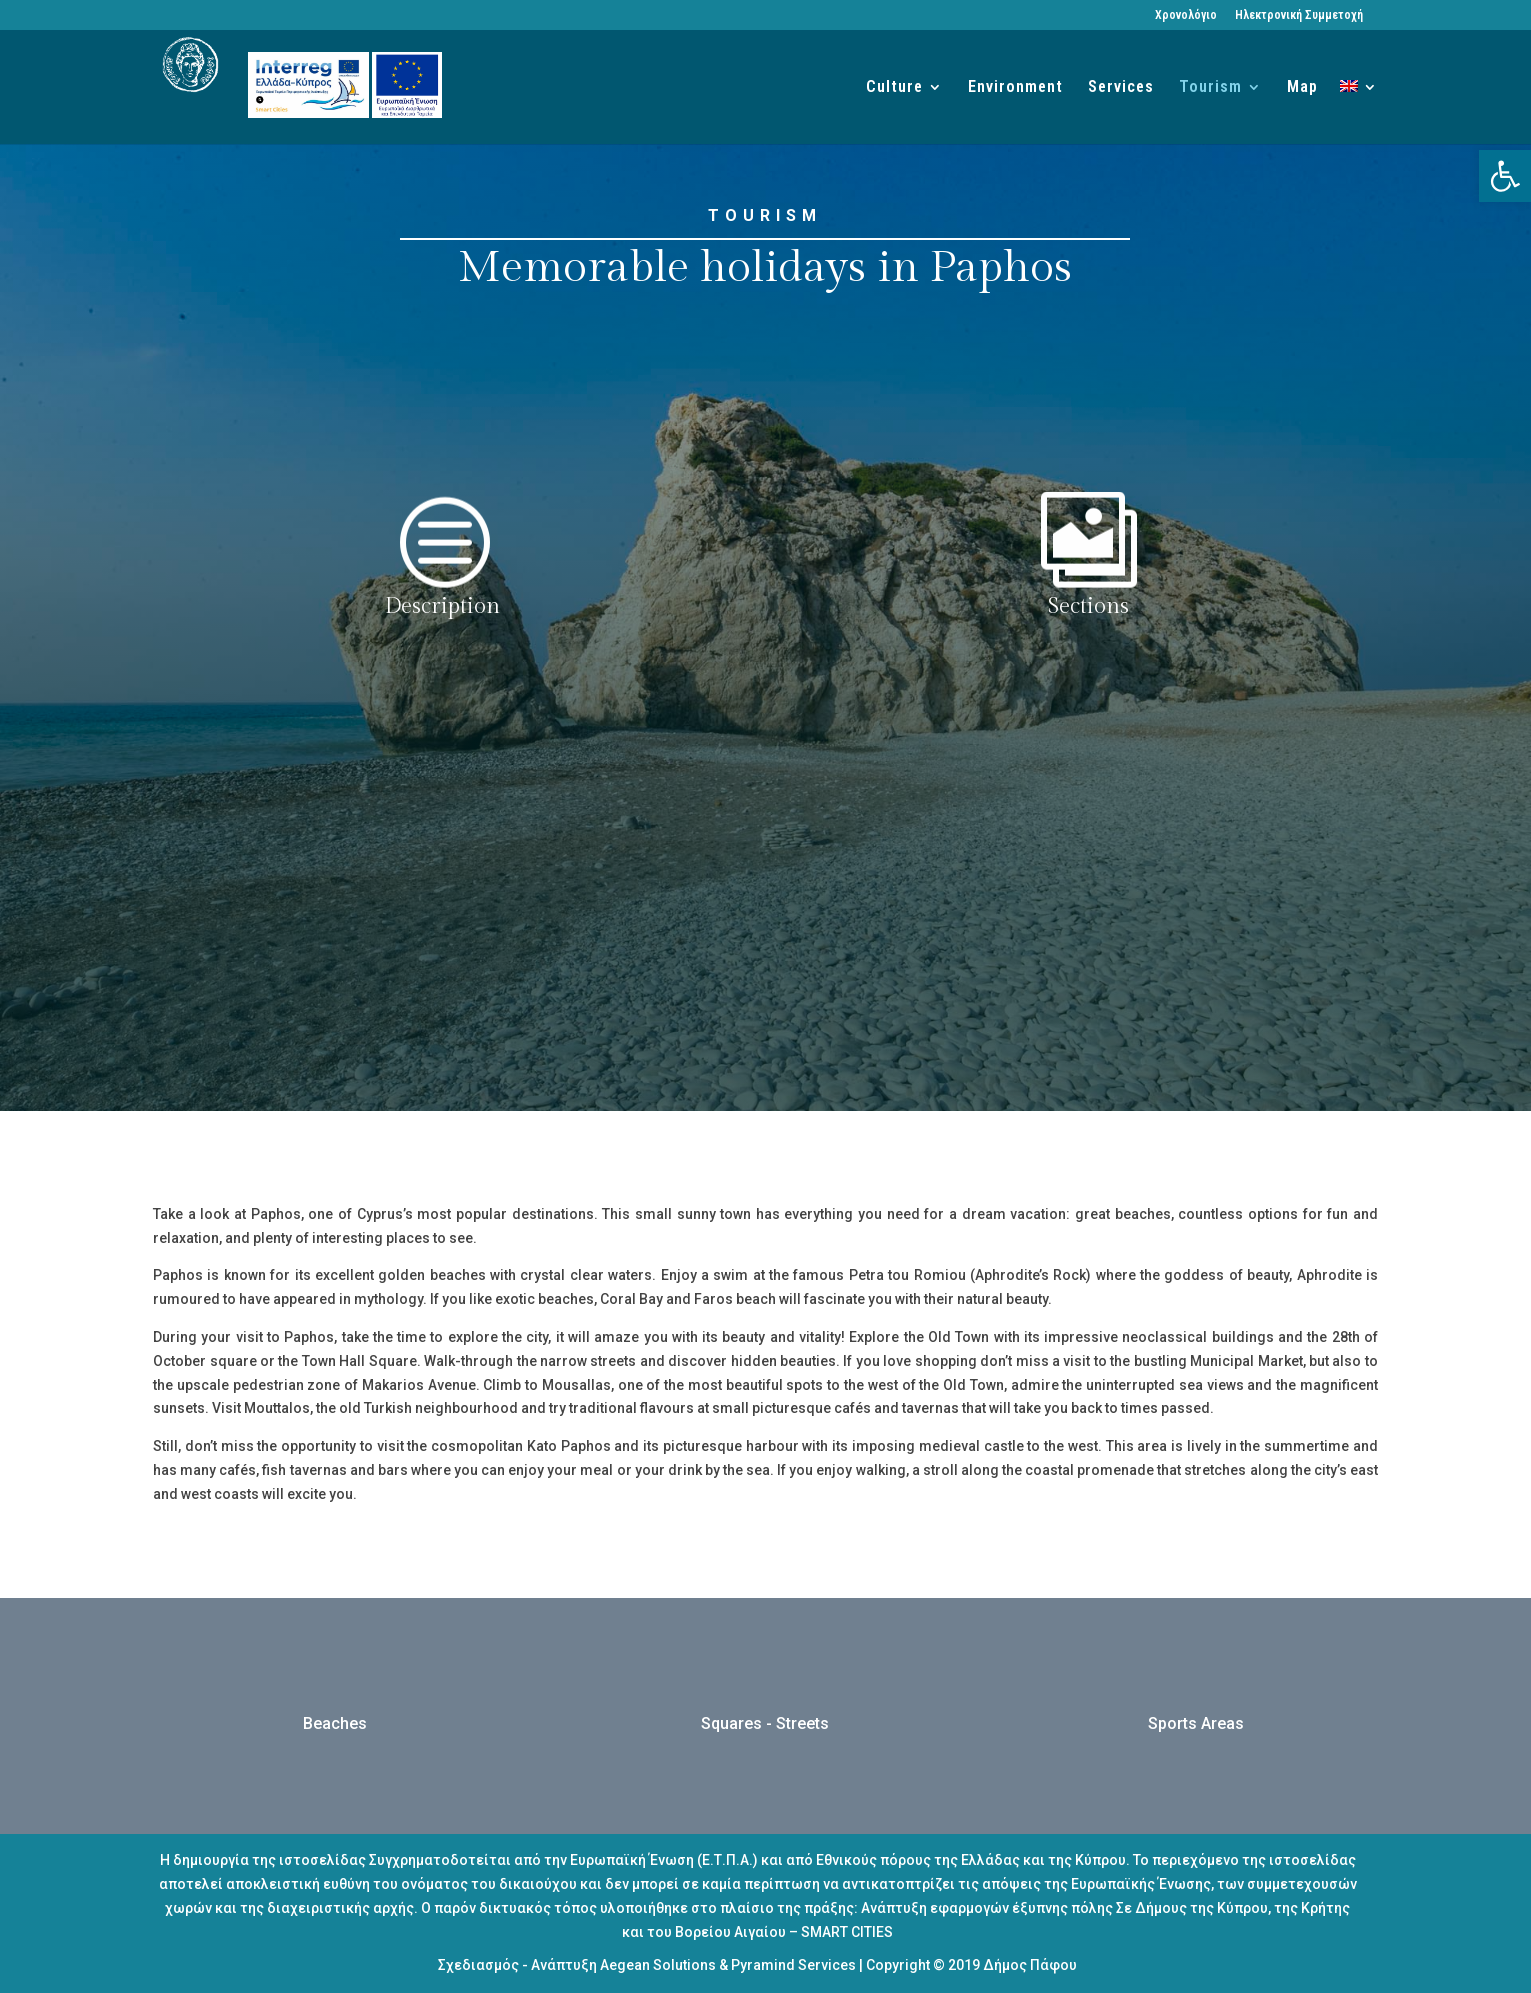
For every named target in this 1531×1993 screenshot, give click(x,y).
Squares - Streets (765, 1723)
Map (1302, 88)
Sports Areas (1196, 1723)
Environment (1015, 88)
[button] (1505, 176)
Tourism (1210, 88)
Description (442, 606)
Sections (1088, 606)
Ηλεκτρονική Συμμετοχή (1299, 15)
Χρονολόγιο (1186, 15)
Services (1121, 88)
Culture (894, 88)
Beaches (335, 1723)
